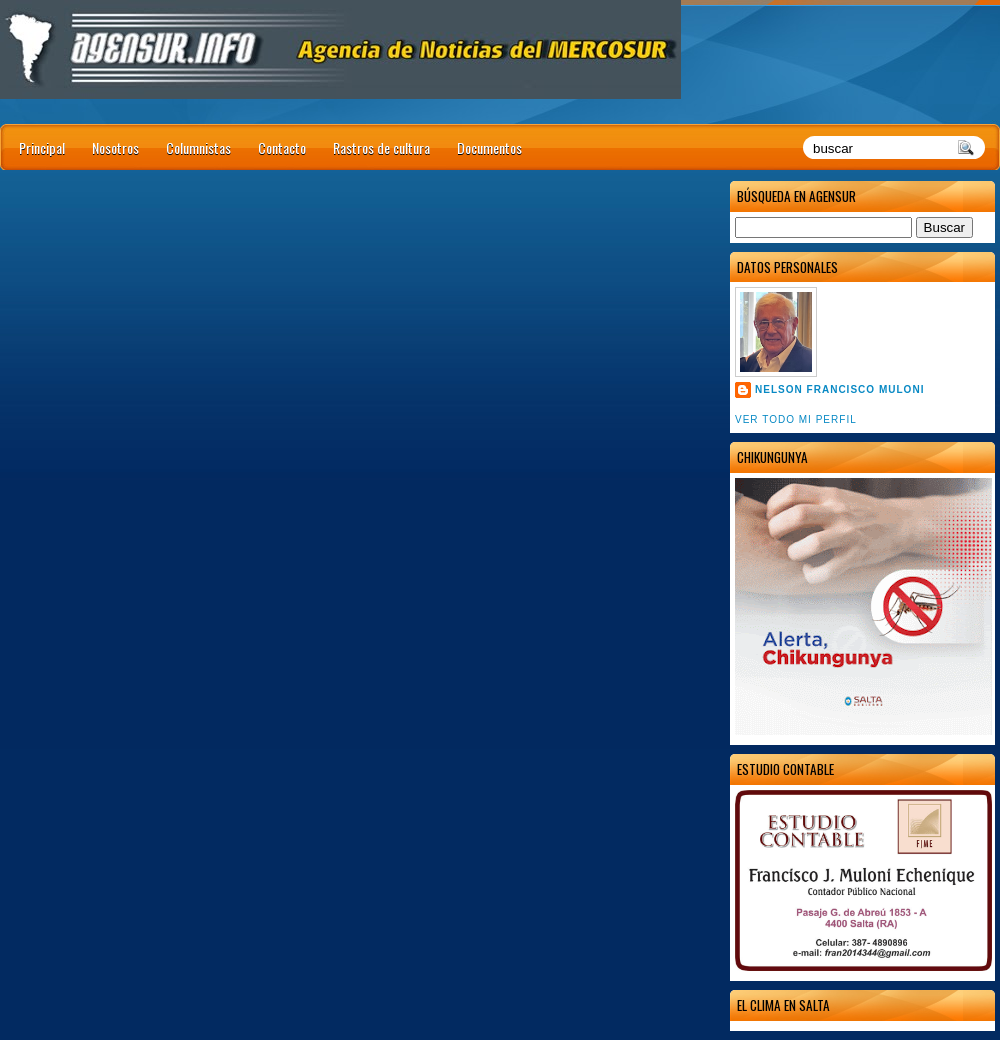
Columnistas (198, 147)
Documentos (489, 147)
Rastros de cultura (381, 147)
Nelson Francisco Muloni (839, 389)
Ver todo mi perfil (796, 419)
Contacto (282, 147)
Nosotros (115, 147)
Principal (42, 147)
